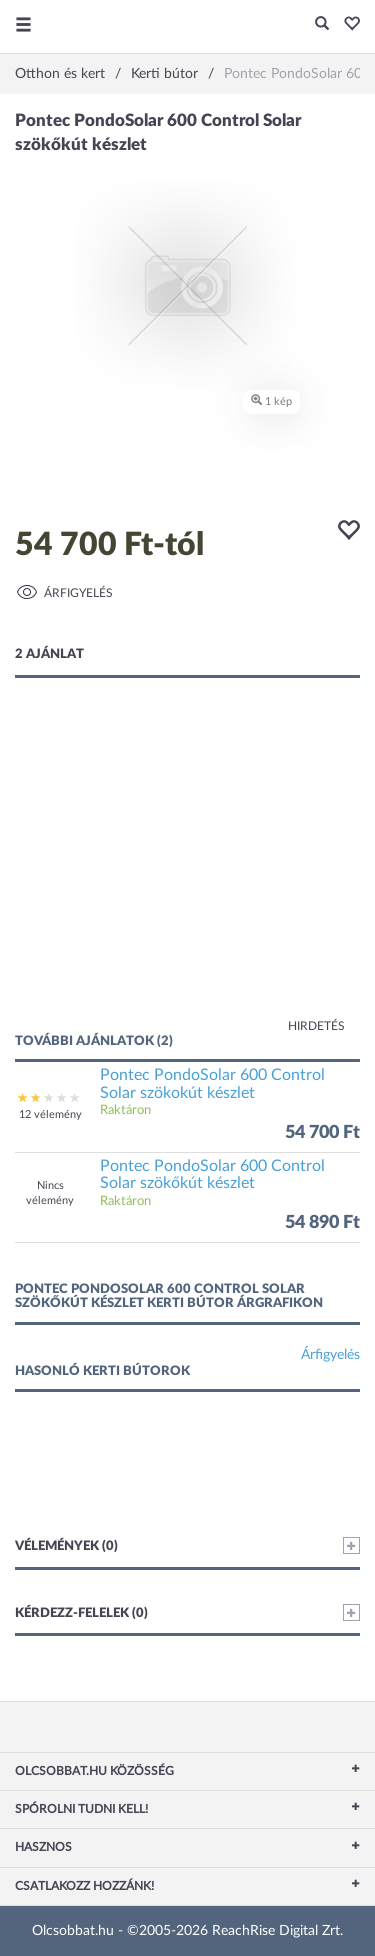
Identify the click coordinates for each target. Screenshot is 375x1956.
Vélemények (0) (187, 1545)
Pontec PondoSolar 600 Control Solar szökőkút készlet (212, 1175)
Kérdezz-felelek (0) (187, 1612)
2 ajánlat (49, 654)
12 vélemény (50, 1114)
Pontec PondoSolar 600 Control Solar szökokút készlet (212, 1084)
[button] (346, 25)
